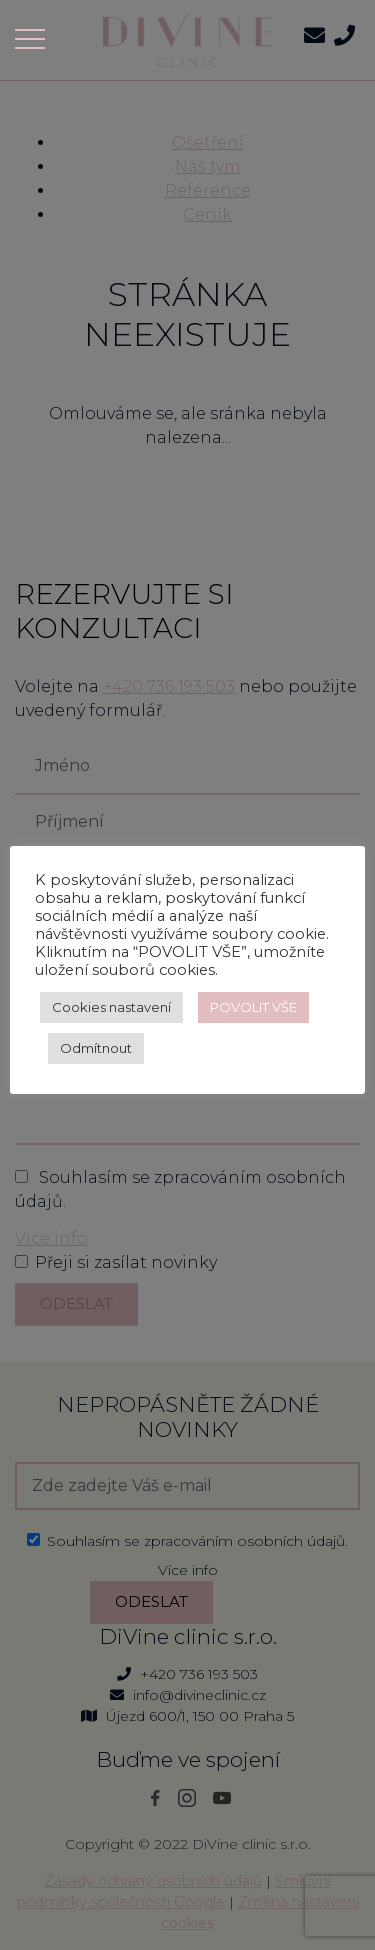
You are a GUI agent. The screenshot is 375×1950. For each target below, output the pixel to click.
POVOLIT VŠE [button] (253, 1007)
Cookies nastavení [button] (111, 1007)
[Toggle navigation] (36, 39)
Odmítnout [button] (96, 1048)
